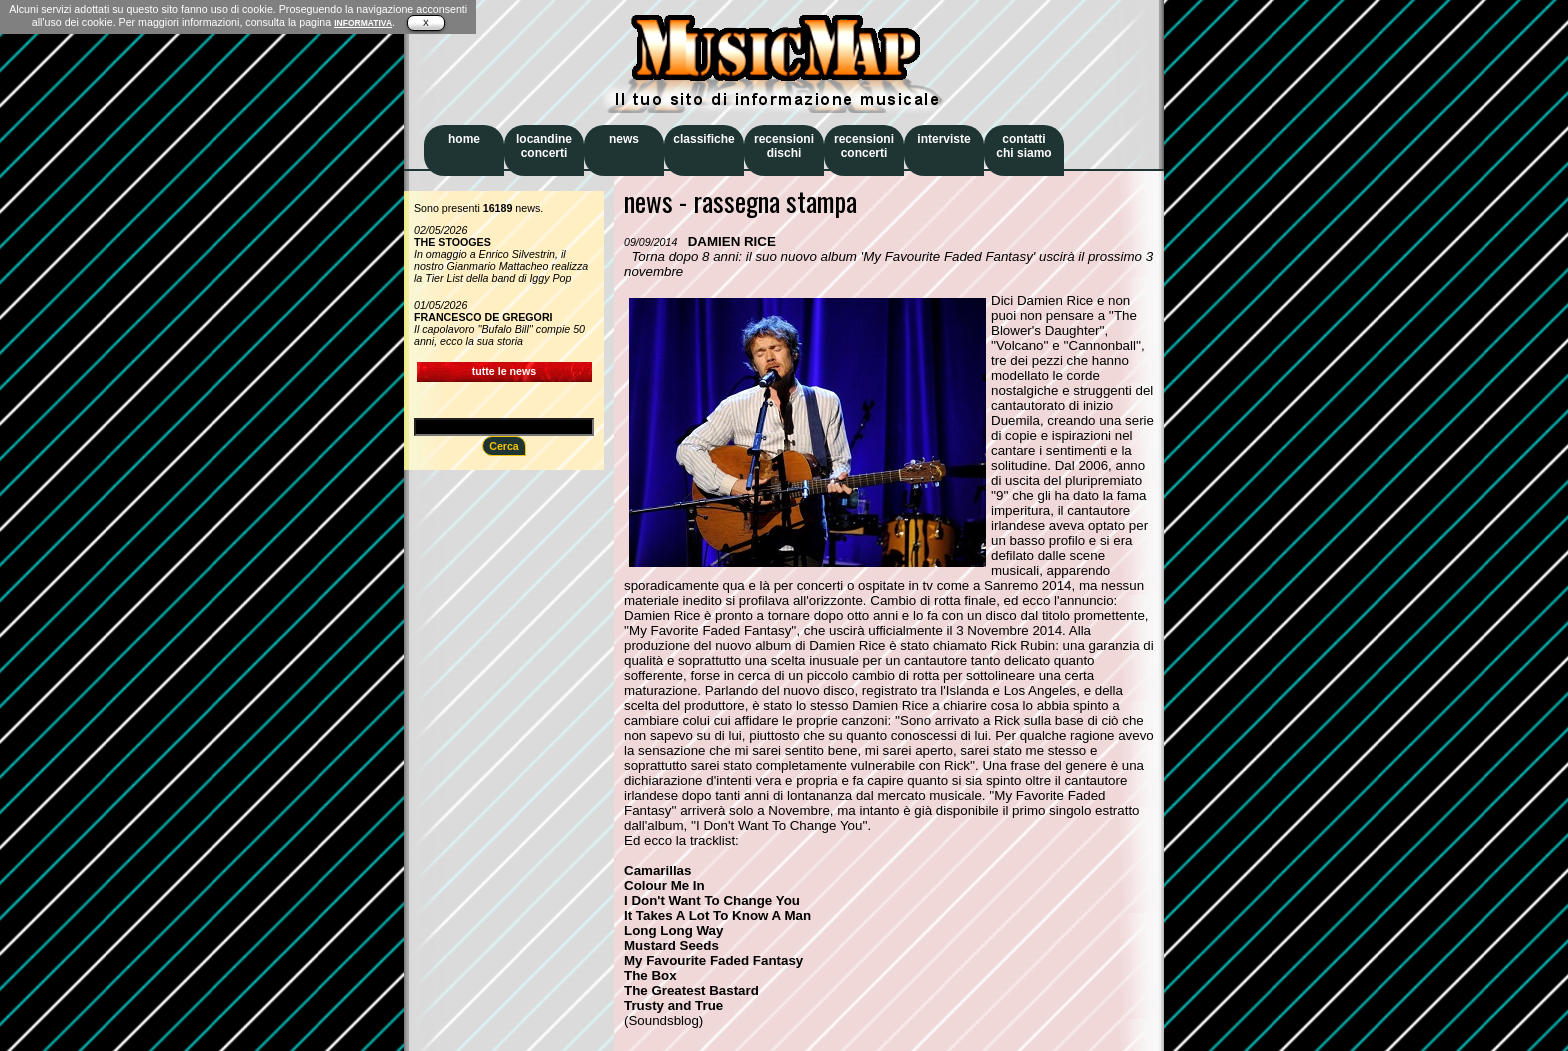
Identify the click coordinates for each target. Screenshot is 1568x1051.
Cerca (504, 446)
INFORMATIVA (363, 23)
